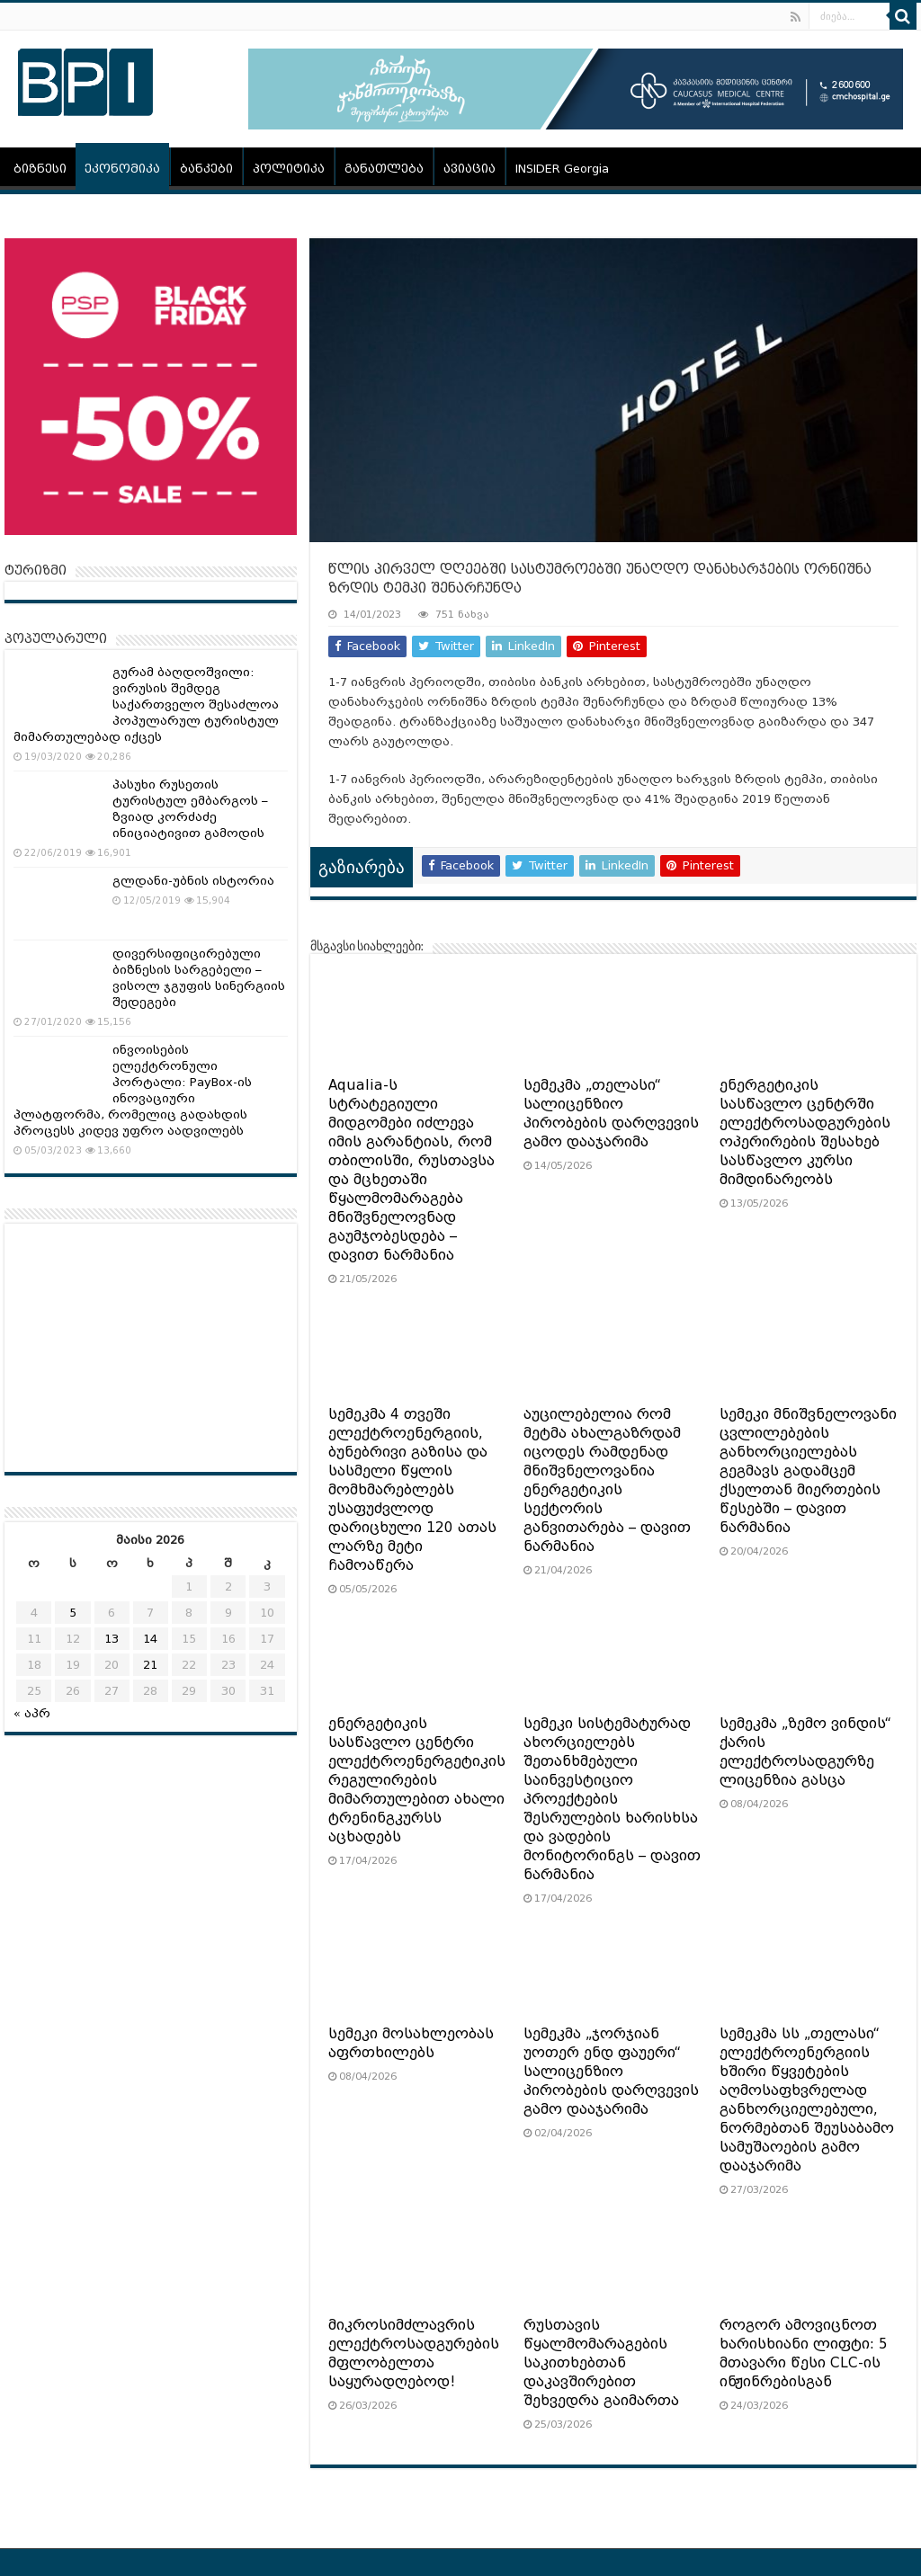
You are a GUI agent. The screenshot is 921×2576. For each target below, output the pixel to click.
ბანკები (206, 168)
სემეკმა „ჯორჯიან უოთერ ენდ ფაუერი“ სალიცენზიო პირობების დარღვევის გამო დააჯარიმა (611, 2071)
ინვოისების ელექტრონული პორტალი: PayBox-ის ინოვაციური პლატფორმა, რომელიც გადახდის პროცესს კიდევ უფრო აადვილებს (132, 1090)
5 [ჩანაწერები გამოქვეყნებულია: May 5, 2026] (72, 1612)
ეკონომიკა (122, 168)
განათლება (384, 168)
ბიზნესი (40, 168)
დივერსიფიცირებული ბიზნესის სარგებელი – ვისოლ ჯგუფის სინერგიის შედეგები (198, 978)
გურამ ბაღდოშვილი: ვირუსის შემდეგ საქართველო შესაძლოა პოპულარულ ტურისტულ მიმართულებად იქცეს (146, 704)
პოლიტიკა (289, 168)
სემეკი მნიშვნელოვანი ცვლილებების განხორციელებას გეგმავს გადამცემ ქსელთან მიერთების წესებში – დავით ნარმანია (808, 1471)
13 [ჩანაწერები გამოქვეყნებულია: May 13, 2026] (111, 1638)
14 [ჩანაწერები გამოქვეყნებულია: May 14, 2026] (150, 1638)
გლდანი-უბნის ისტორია (193, 880)
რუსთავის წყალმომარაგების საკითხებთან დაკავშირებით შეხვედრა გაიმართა (601, 2363)
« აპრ (31, 1713)
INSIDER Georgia (562, 168)
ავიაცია (469, 168)
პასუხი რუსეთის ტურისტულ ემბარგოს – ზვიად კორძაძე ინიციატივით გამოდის (190, 809)
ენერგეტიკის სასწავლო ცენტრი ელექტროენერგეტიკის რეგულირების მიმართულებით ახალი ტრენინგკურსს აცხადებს (416, 1780)
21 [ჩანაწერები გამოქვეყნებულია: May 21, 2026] (150, 1664)
